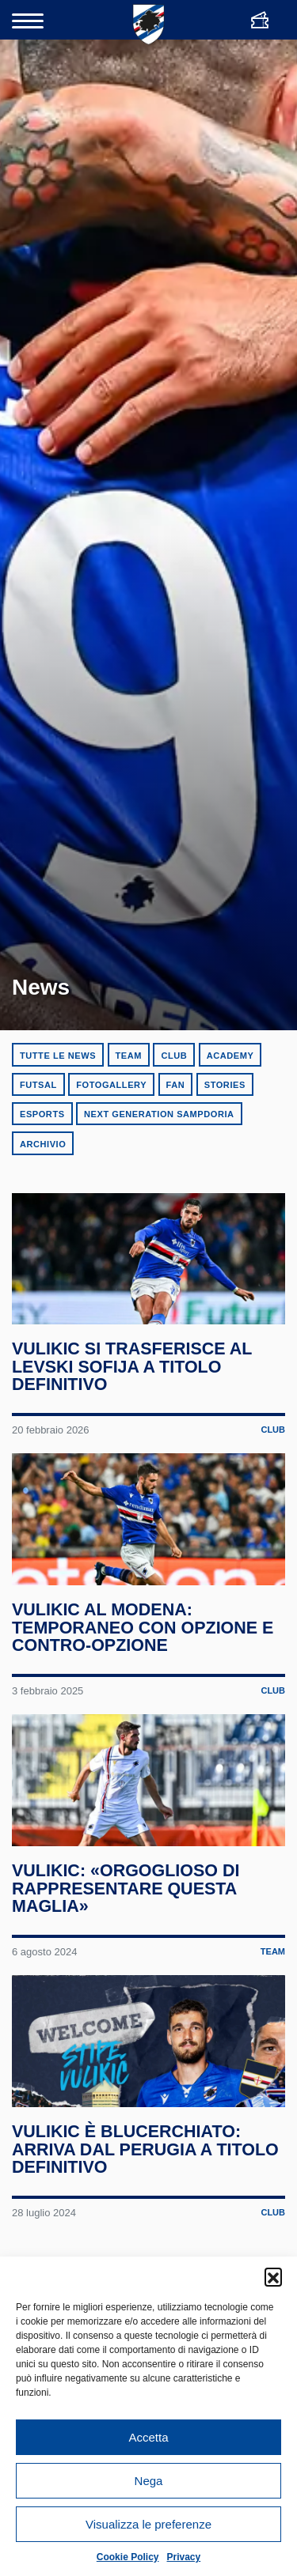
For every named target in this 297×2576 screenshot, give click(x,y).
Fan (175, 1085)
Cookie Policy (128, 2557)
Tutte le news (58, 1055)
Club (174, 1055)
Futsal (38, 1085)
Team (129, 1055)
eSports (42, 1114)
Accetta (148, 2437)
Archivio (43, 1144)
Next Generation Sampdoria (159, 1114)
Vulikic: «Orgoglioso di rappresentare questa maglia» (126, 1902)
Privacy (184, 2557)
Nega (149, 2480)
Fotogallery (111, 1085)
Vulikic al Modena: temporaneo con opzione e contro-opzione (143, 1637)
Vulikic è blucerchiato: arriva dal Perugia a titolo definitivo (145, 2167)
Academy (230, 1055)
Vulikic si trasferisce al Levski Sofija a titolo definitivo (132, 1371)
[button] (273, 2276)
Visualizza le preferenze (148, 2524)
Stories (225, 1085)
